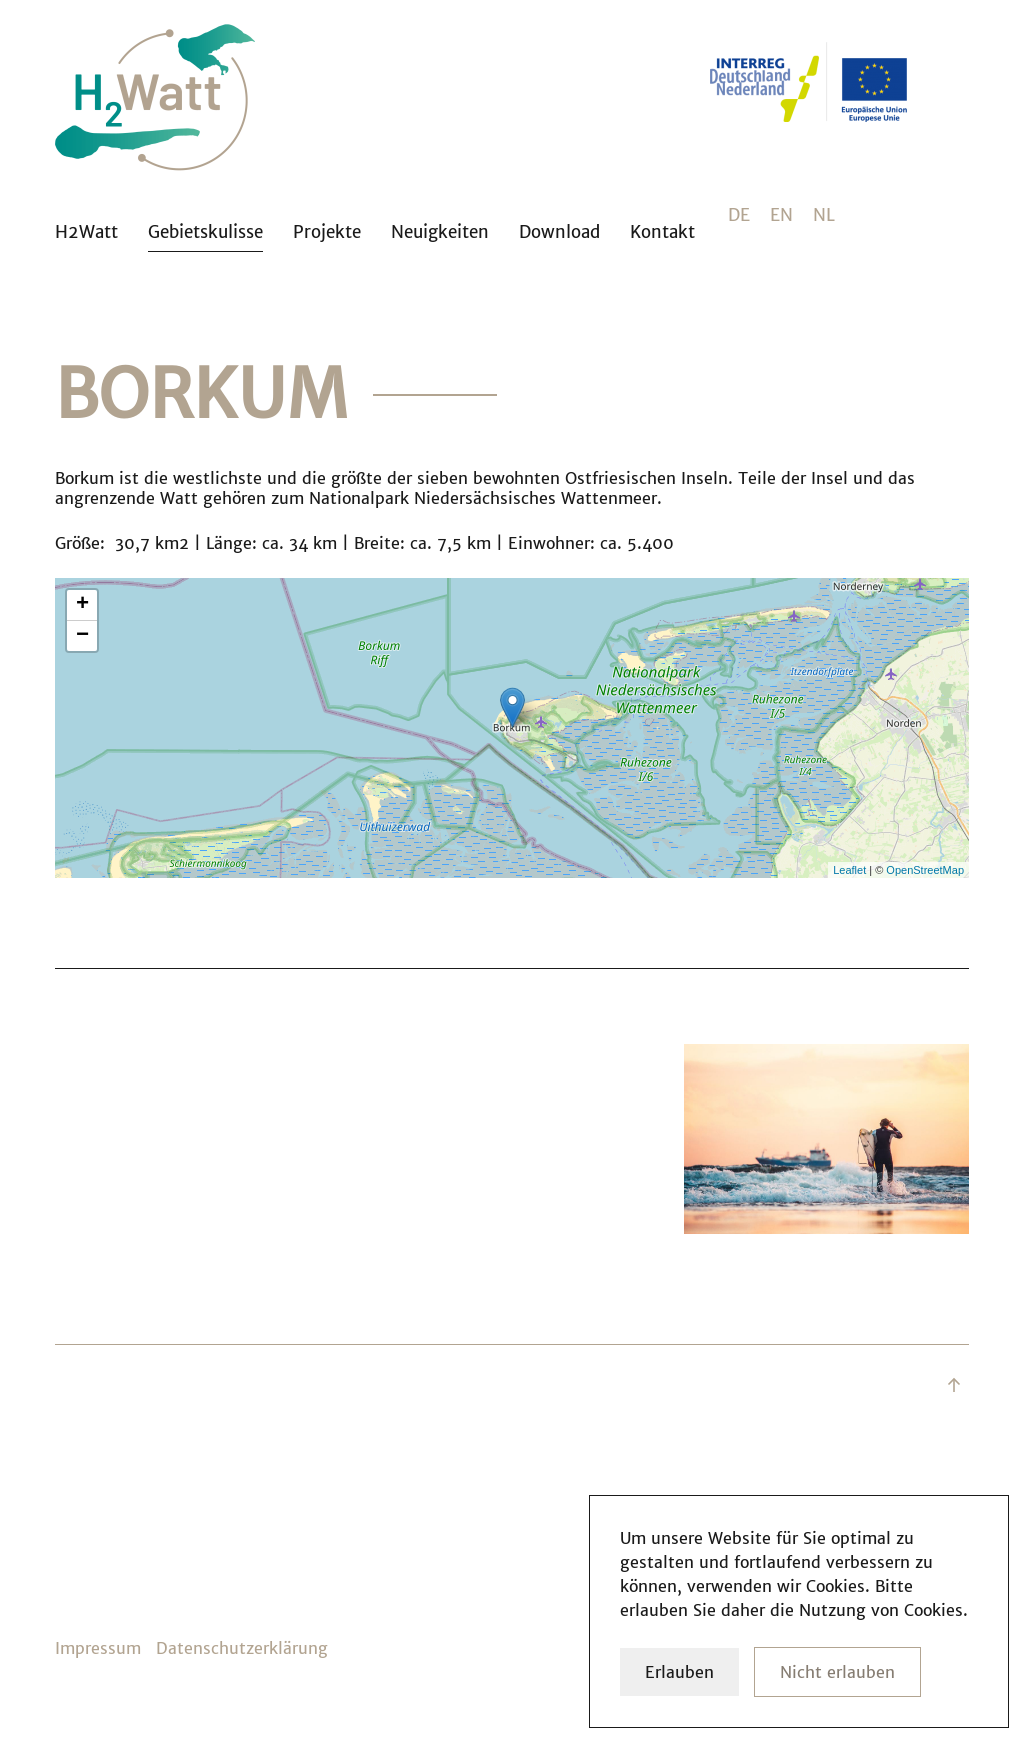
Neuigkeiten (440, 232)
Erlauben (679, 1672)
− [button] (82, 636)
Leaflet (849, 870)
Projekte (327, 232)
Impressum (98, 1648)
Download (559, 232)
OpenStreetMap (925, 870)
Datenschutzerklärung (242, 1648)
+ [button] (82, 605)
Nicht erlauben (837, 1672)
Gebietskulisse (205, 232)
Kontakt (662, 232)
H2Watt (86, 232)
